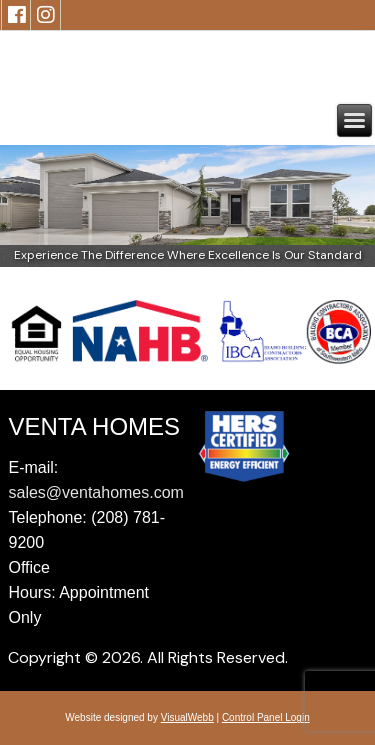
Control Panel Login (266, 717)
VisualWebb (187, 717)
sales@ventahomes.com (96, 492)
